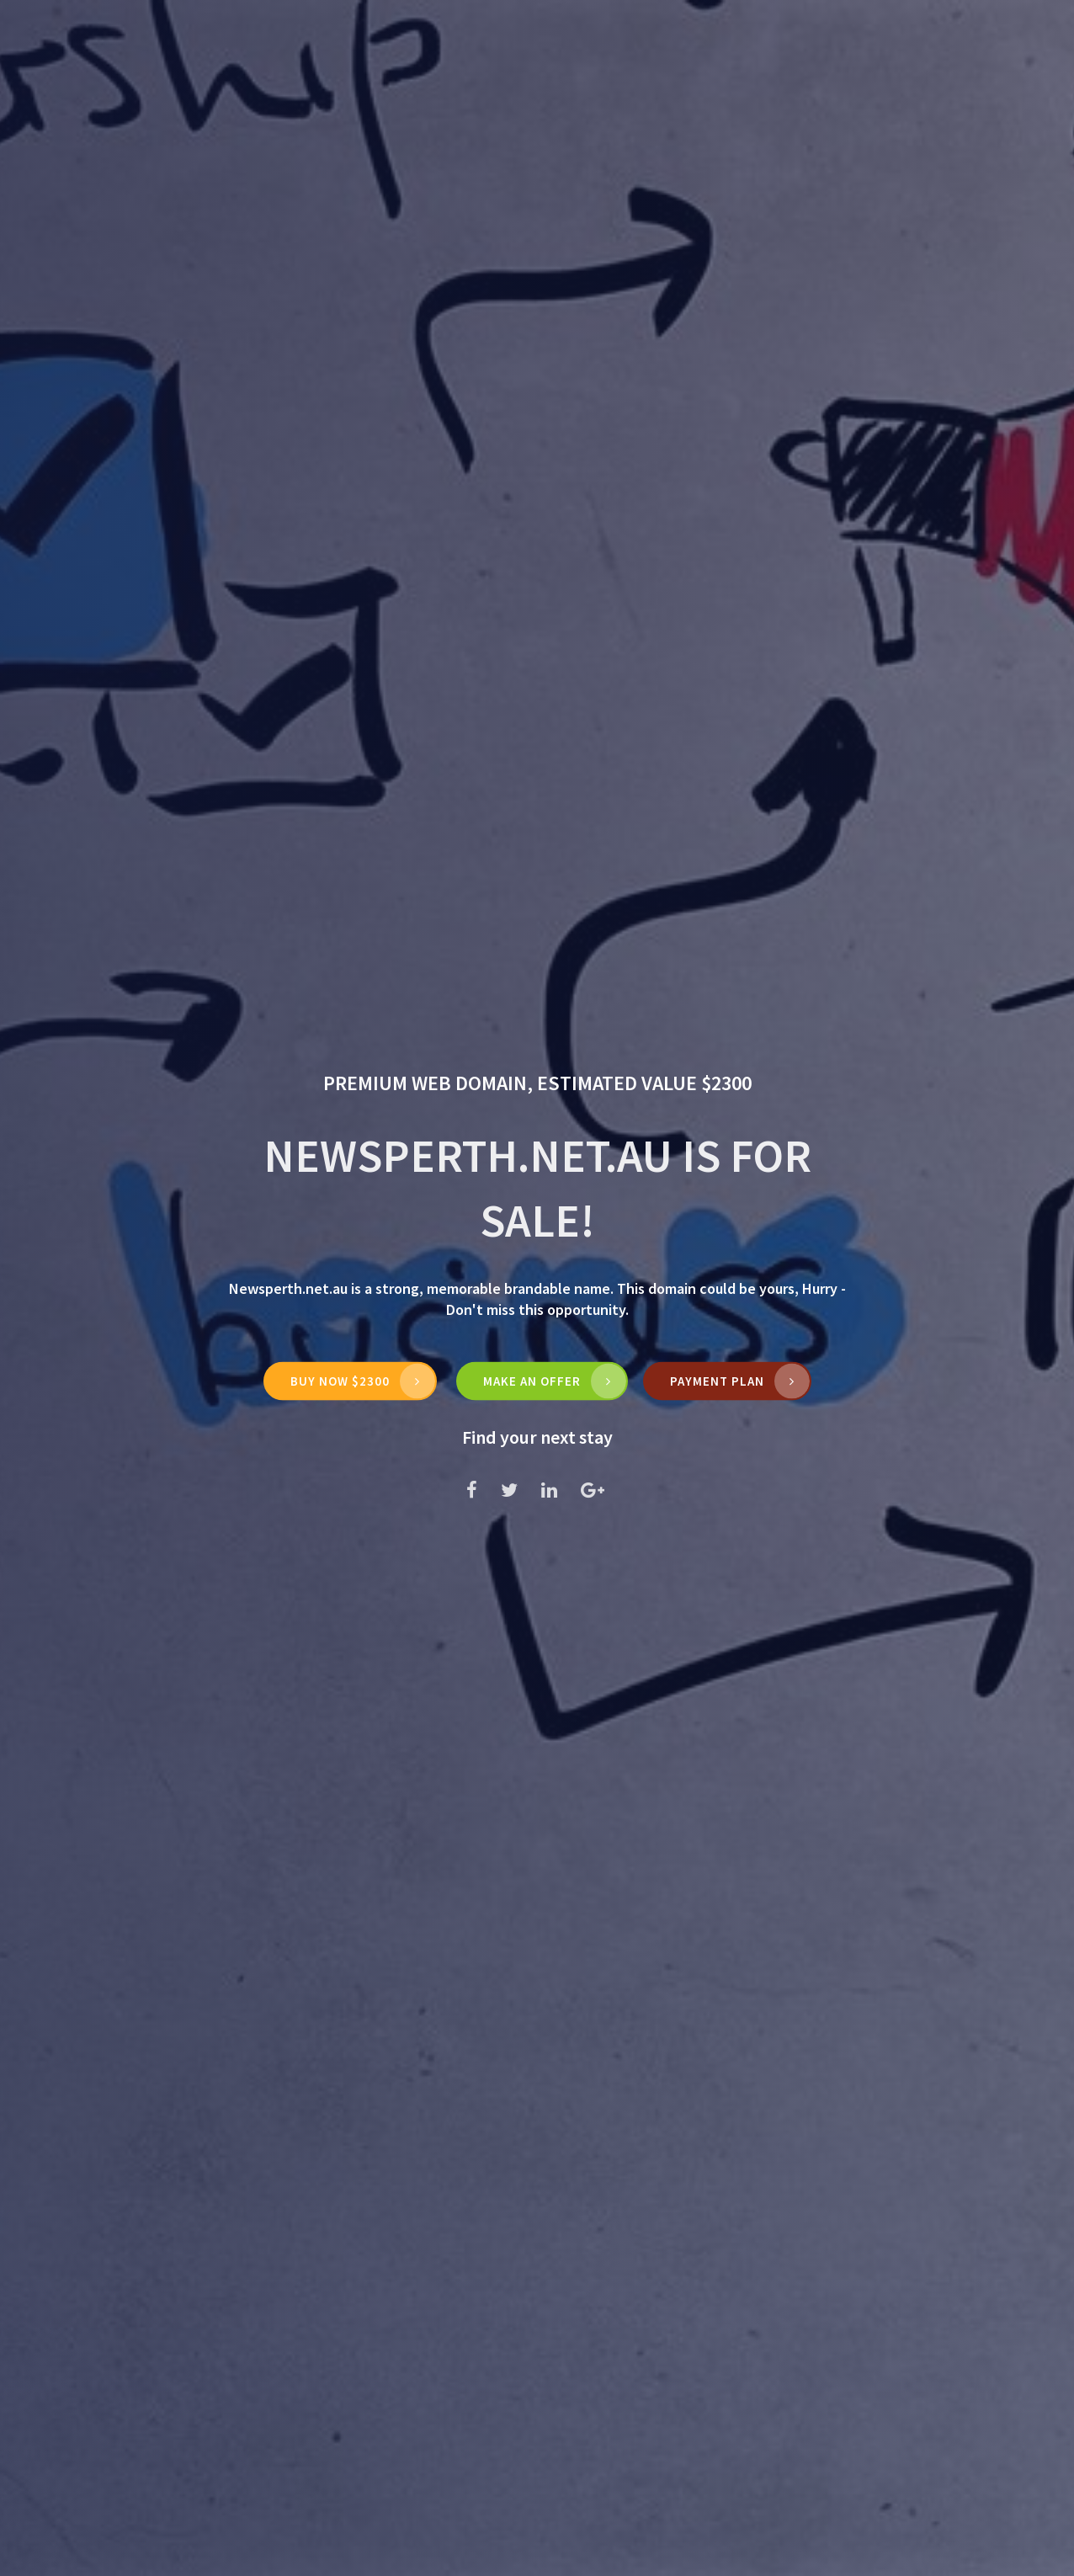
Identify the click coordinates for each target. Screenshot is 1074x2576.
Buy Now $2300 (340, 1381)
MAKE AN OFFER (532, 1381)
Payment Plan (717, 1381)
